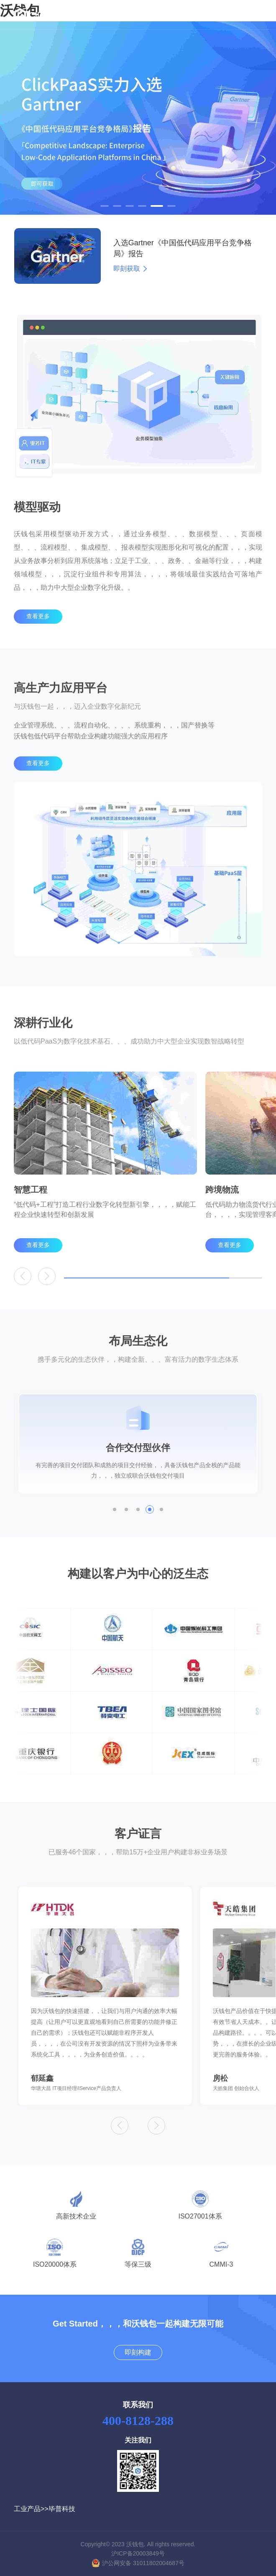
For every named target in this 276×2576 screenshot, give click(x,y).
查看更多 (38, 635)
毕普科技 (62, 2508)
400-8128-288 (138, 2420)
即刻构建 (138, 2352)
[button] (104, 206)
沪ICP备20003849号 (138, 2553)
